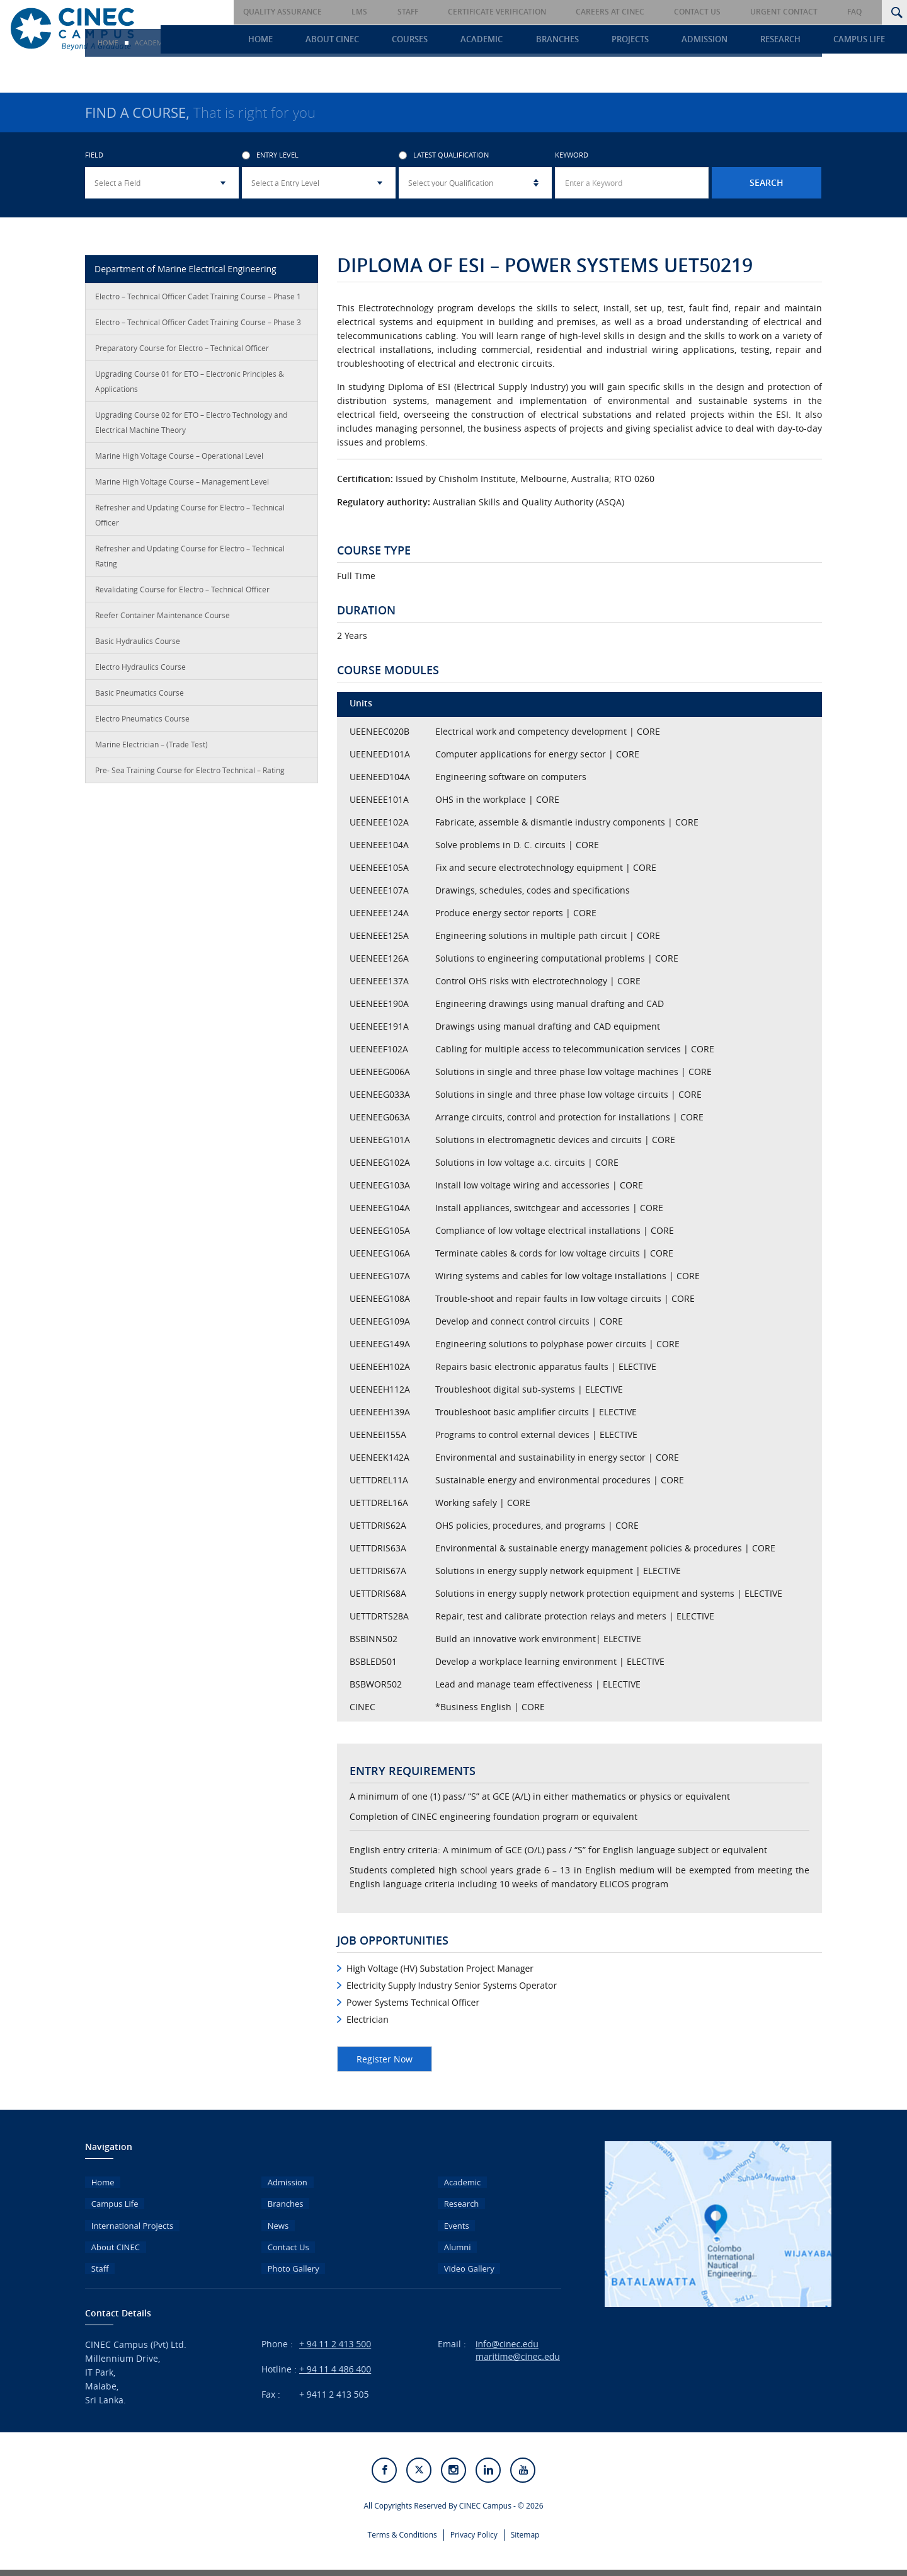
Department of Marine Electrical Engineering (185, 272)
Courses (465, 41)
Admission (729, 41)
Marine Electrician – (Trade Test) (151, 747)
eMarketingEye (509, 2566)
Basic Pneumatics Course (139, 696)
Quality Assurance (368, 12)
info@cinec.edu (507, 2331)
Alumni (452, 2237)
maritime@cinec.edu (518, 2343)
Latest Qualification (444, 158)
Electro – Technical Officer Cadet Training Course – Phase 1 (198, 299)
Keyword (571, 158)
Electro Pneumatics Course (142, 721)
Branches (597, 41)
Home (331, 41)
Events (451, 2218)
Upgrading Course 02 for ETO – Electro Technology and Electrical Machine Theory (191, 425)
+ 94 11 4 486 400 (335, 2356)
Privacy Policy (474, 2519)
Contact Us (729, 12)
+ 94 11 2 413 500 (335, 2331)
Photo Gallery (289, 2255)
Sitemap (525, 2519)
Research (797, 41)
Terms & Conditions (402, 2519)
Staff (472, 12)
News (272, 2218)
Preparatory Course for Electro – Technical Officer (182, 351)
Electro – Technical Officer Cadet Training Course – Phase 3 (198, 325)
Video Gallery (465, 2255)
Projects (662, 41)
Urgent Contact (805, 12)
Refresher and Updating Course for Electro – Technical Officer (190, 518)
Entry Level (270, 158)
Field (94, 158)
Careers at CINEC (653, 12)
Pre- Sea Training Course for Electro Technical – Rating (190, 773)
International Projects (129, 2218)
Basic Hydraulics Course (137, 644)
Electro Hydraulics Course (140, 670)
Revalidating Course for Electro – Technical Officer (182, 592)
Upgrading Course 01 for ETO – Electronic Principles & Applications (189, 384)
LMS (435, 12)
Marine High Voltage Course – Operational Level (179, 459)
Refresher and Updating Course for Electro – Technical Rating (190, 559)
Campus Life (868, 41)
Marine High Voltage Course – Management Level (182, 485)
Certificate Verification (550, 12)
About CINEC (395, 41)
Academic (529, 41)
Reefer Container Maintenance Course (162, 618)
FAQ (865, 12)
